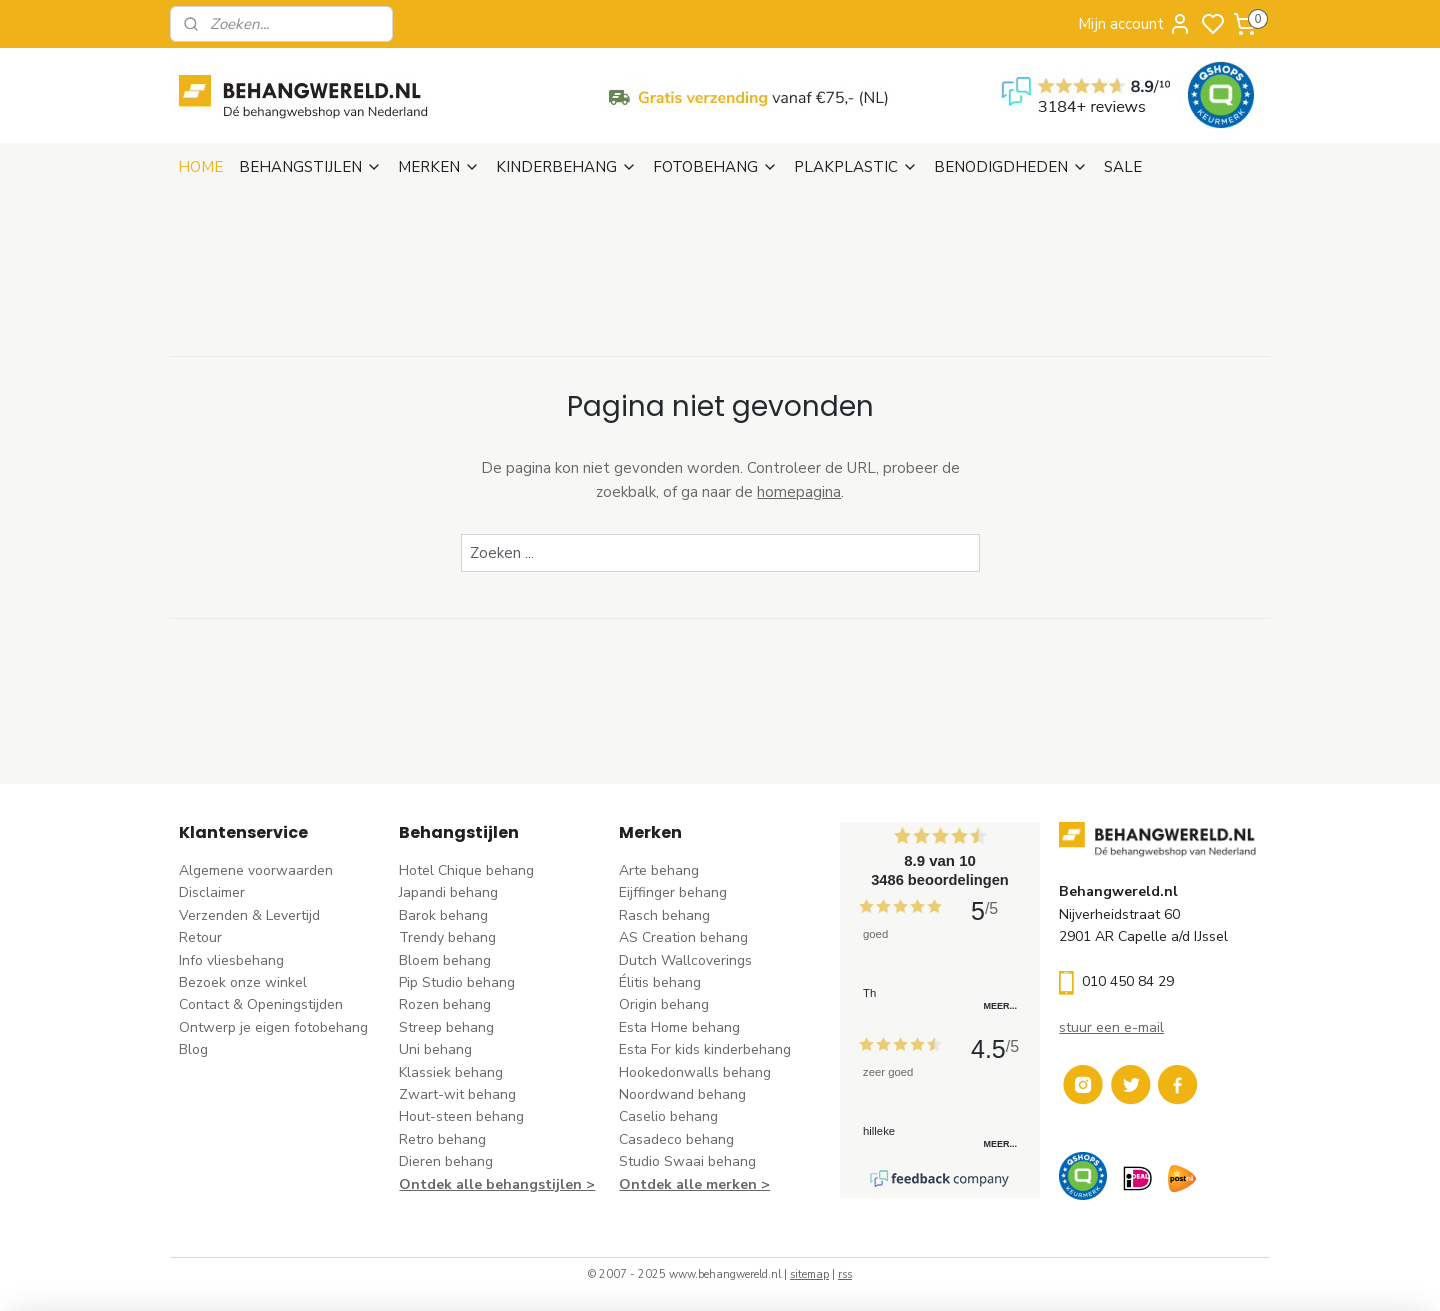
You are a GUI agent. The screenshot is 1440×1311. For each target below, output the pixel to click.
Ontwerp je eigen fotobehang (273, 1027)
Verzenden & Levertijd (249, 915)
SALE (1123, 167)
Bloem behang (445, 960)
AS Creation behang (683, 937)
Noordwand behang (682, 1094)
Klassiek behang (451, 1072)
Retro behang (442, 1139)
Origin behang (664, 1004)
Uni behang (435, 1049)
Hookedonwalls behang (695, 1072)
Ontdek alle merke (683, 1184)
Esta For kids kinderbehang (705, 1049)
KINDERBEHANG (566, 167)
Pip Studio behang (457, 982)
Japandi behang (448, 892)
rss (845, 1274)
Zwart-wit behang (457, 1094)
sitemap (809, 1274)
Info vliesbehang (231, 960)
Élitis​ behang (660, 982)
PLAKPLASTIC (856, 167)
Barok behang (443, 915)
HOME (200, 167)
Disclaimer (212, 892)
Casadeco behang (676, 1139)
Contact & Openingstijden (261, 1004)
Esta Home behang (679, 1027)
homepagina (799, 492)
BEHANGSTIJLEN (310, 167)
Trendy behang (447, 937)
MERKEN (439, 167)
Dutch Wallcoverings (685, 960)
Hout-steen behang (461, 1116)
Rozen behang (445, 1004)
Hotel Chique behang (466, 870)
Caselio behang (668, 1116)
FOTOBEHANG (715, 167)
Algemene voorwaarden (256, 870)
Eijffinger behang (673, 892)
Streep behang (446, 1027)
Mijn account (1135, 24)
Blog (193, 1049)
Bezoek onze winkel (243, 982)
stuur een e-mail (1111, 1027)
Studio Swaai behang (687, 1161)
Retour (200, 937)
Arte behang (659, 870)
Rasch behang (664, 915)
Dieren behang (446, 1161)
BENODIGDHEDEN (1011, 167)
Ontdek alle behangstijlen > (497, 1184)
